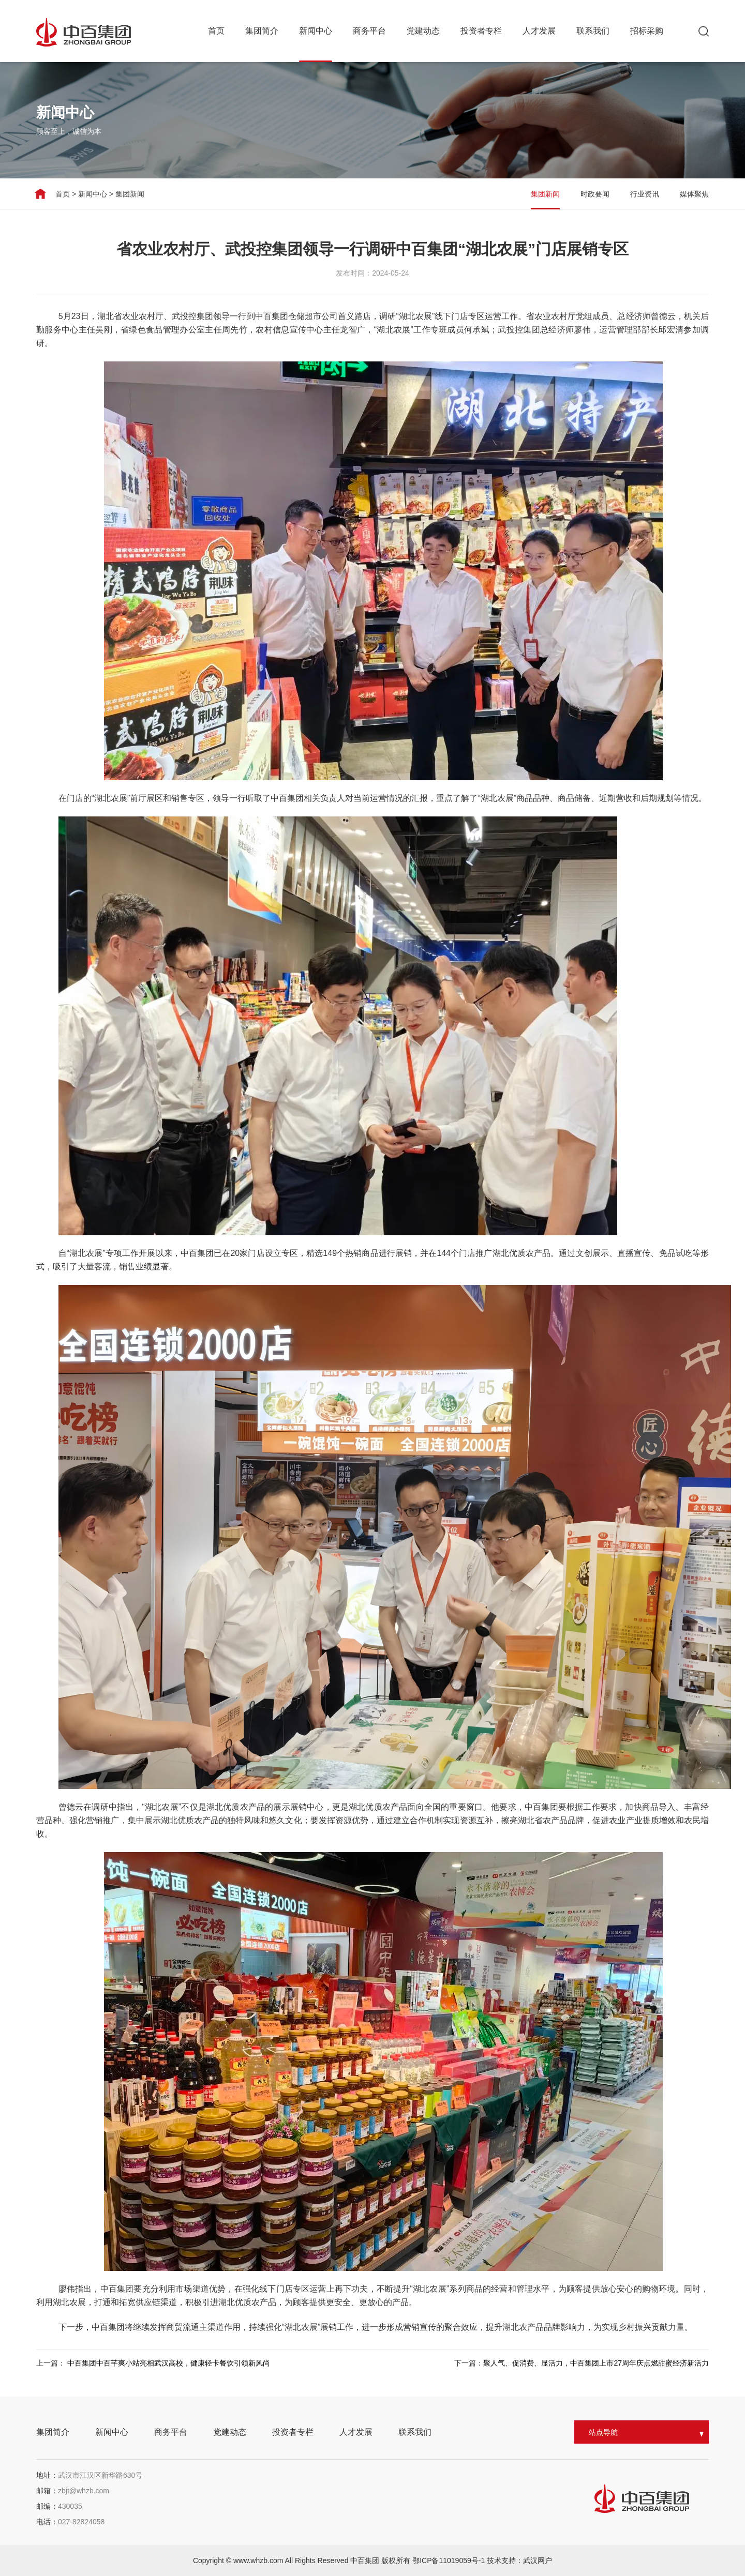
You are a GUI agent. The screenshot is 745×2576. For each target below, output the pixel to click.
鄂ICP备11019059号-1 (449, 2560)
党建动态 (423, 30)
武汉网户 (537, 2560)
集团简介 (261, 30)
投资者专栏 (481, 30)
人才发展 (539, 30)
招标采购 (646, 30)
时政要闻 (602, 194)
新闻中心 (315, 30)
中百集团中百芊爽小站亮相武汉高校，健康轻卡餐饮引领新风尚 (168, 2363)
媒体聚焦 (701, 194)
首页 (216, 30)
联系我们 (592, 30)
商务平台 (369, 30)
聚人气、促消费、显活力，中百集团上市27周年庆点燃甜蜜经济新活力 (596, 2363)
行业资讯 (651, 194)
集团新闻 (124, 194)
